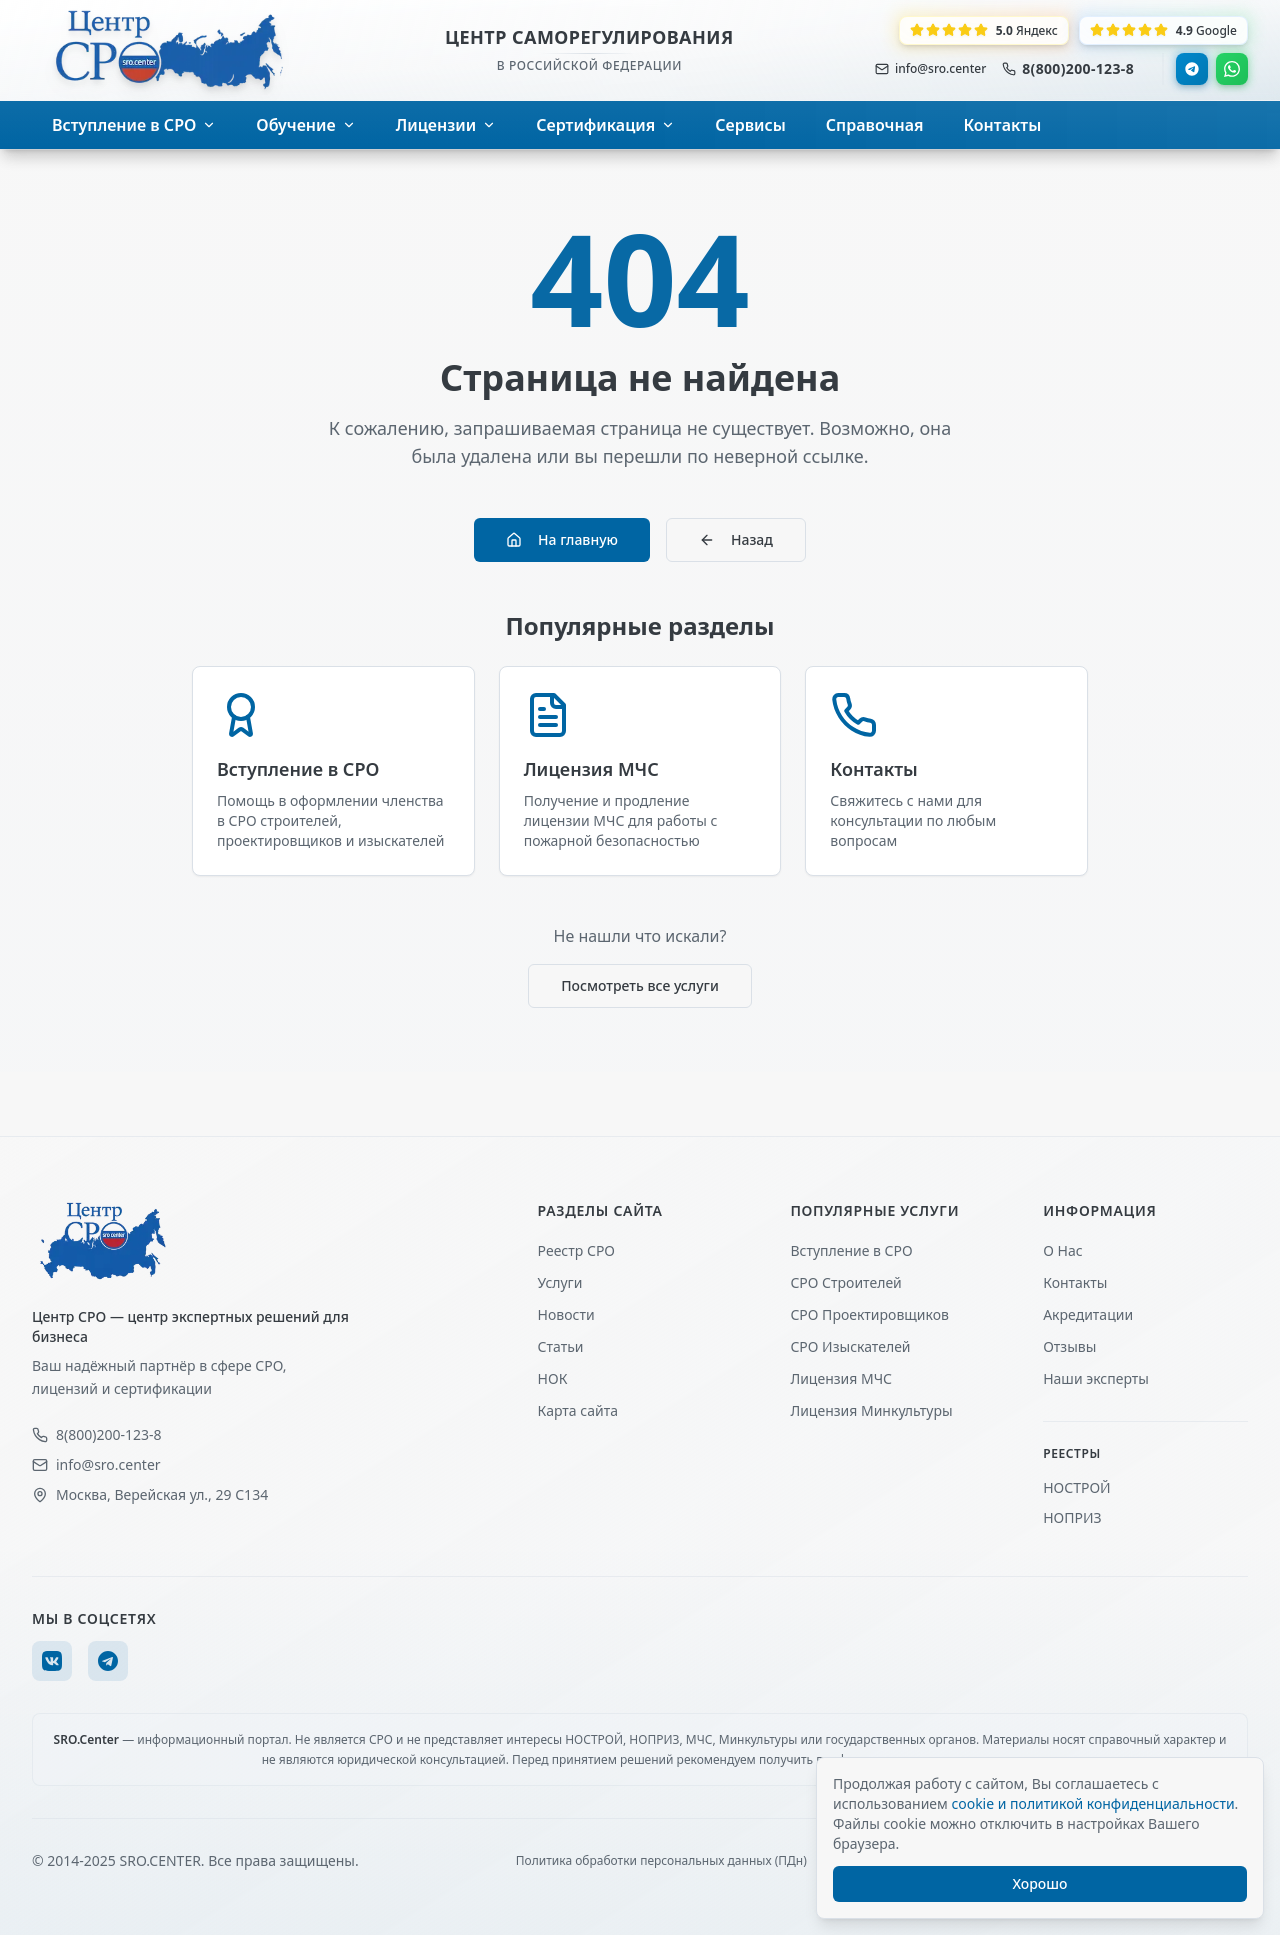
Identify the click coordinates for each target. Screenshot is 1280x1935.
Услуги (560, 1282)
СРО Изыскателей (850, 1346)
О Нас (1062, 1250)
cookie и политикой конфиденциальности (1092, 1803)
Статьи (561, 1346)
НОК (553, 1378)
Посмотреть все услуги (640, 985)
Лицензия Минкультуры (871, 1410)
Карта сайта (578, 1410)
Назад (736, 539)
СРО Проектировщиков (869, 1314)
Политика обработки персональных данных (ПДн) (661, 1861)
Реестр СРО (576, 1250)
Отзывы (1069, 1346)
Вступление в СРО (851, 1250)
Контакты (1075, 1282)
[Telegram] (108, 1661)
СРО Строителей (845, 1282)
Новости (566, 1314)
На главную (562, 539)
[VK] (52, 1661)
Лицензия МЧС (841, 1378)
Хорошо (1040, 1883)
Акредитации (1088, 1314)
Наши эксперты (1096, 1378)
